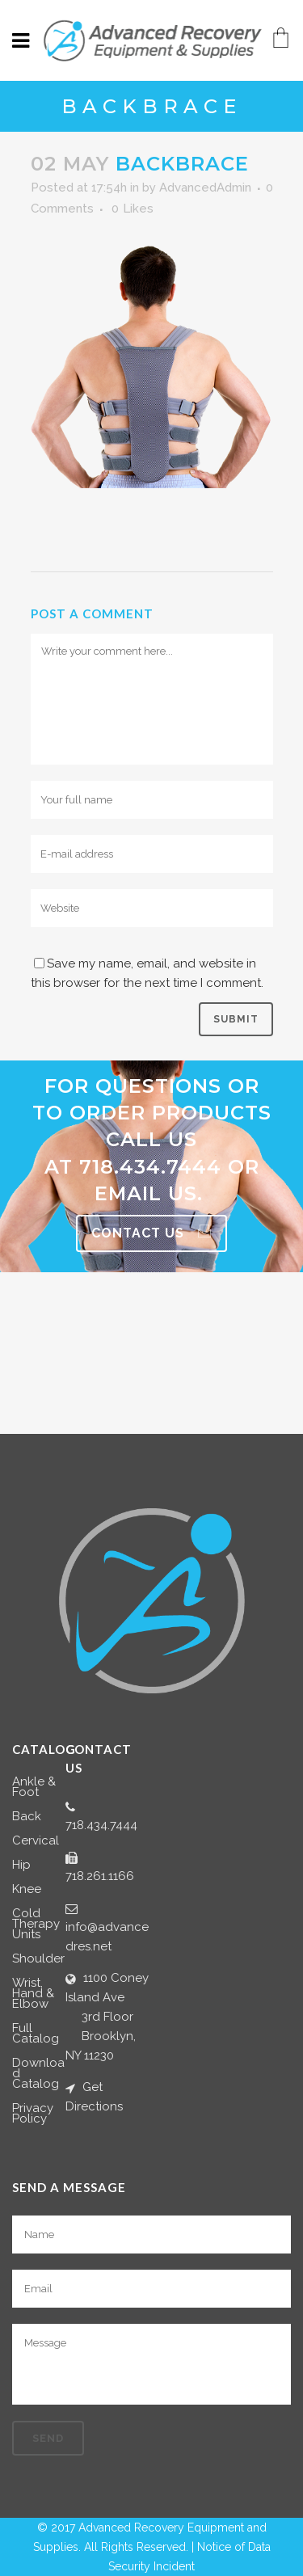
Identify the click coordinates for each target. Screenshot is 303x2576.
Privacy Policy (32, 2113)
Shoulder (38, 1959)
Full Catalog (35, 2033)
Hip (21, 1865)
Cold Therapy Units (36, 1924)
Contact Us (151, 1233)
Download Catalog (38, 2073)
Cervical (35, 1841)
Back (26, 1816)
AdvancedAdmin (205, 187)
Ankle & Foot (34, 1787)
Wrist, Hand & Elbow (33, 1993)
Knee (26, 1889)
